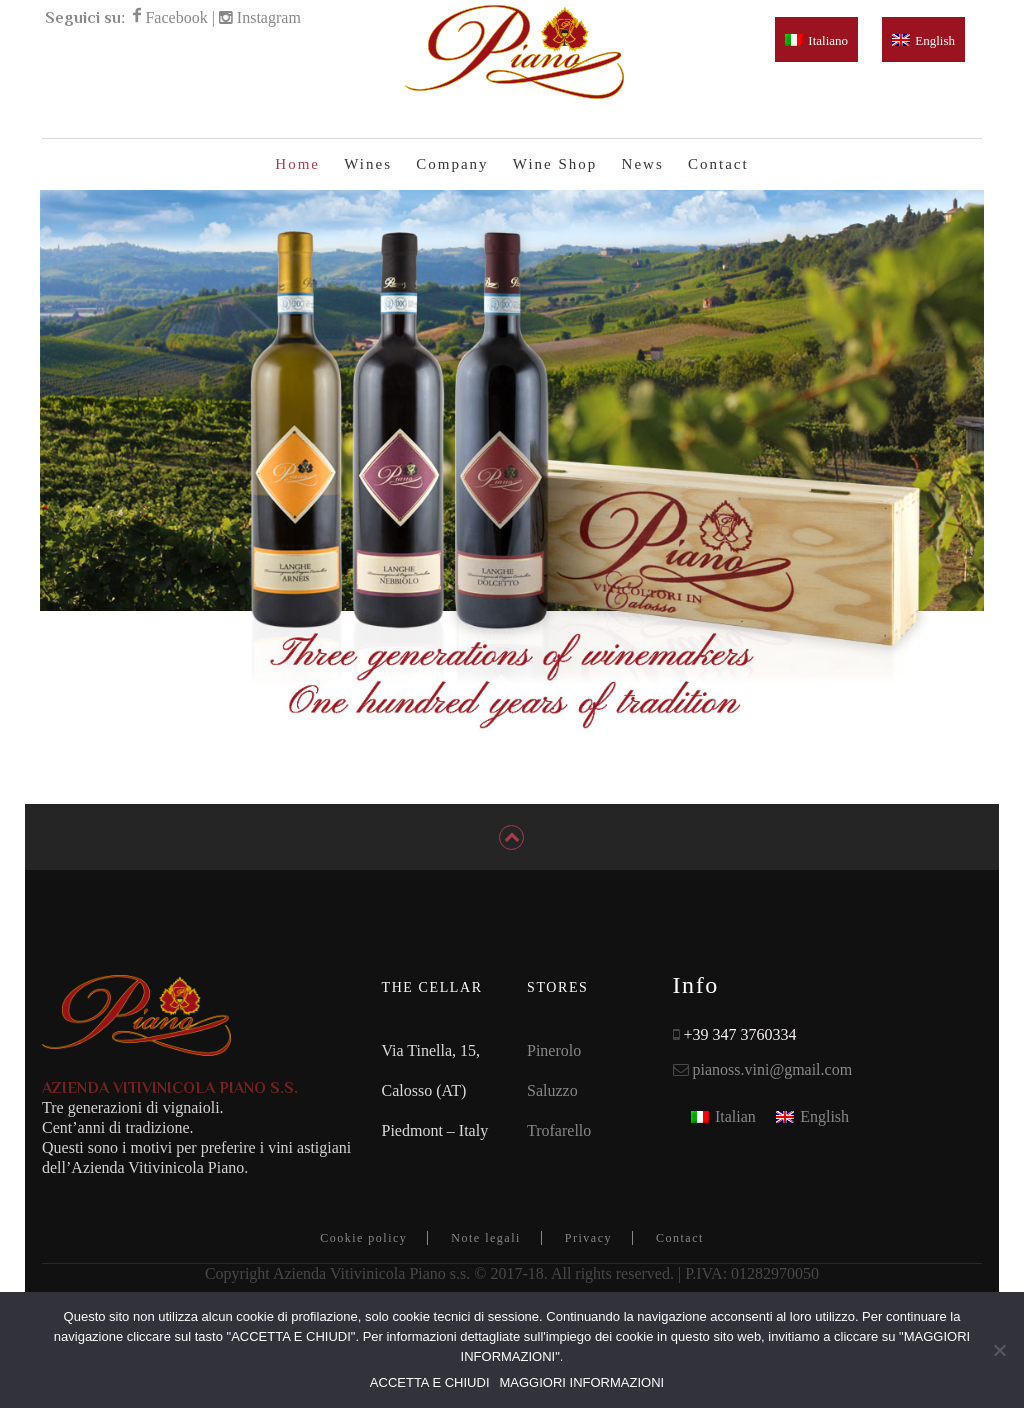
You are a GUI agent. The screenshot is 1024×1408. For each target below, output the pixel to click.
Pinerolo (554, 1069)
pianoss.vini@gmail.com (773, 1088)
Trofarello (559, 1149)
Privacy (588, 1257)
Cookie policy (363, 1257)
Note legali (485, 1257)
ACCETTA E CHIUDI (430, 1382)
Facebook (176, 17)
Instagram (269, 17)
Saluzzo (552, 1109)
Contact (680, 1257)
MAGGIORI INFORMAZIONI (582, 1382)
